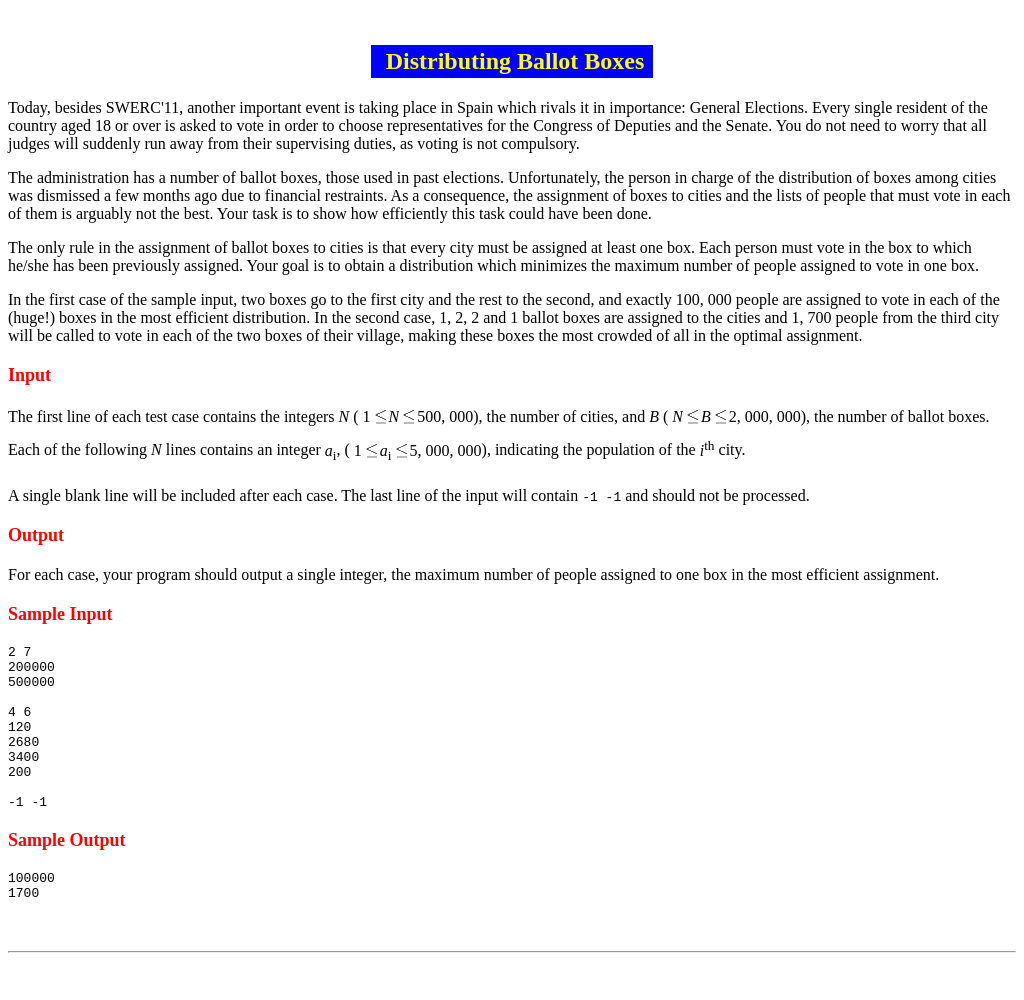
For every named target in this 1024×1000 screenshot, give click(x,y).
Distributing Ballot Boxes (512, 61)
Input (29, 375)
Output (36, 535)
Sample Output (67, 873)
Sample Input (60, 614)
